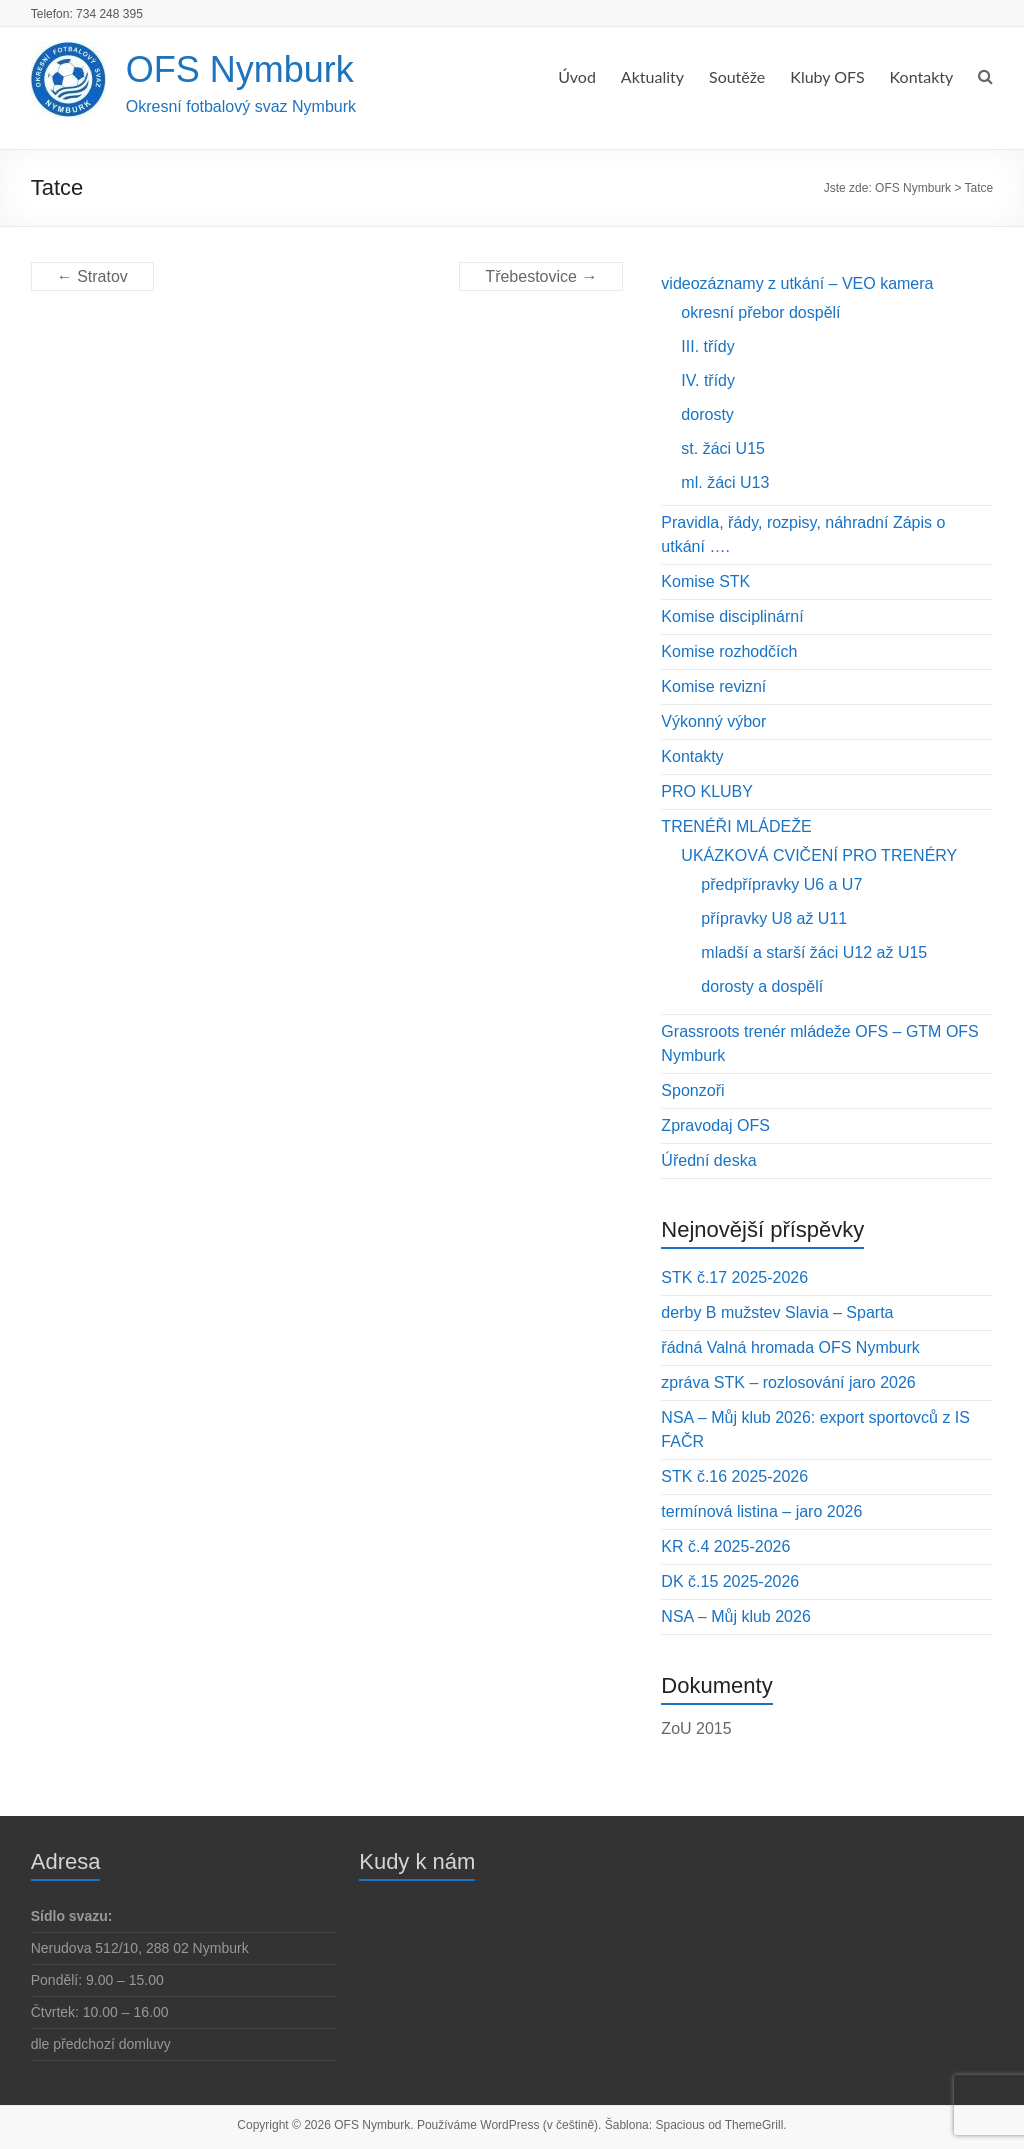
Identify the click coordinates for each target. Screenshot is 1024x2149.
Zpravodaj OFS (715, 1125)
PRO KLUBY (707, 791)
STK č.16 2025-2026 (734, 1476)
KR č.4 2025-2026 (725, 1546)
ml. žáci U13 (725, 482)
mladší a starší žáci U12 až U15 (814, 952)
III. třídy (707, 346)
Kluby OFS (827, 76)
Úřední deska (708, 1160)
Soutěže (737, 76)
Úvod (577, 76)
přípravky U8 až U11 (774, 918)
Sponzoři (692, 1090)
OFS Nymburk (240, 69)
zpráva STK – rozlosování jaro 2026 (788, 1382)
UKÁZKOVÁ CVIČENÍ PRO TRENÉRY (819, 855)
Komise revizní (713, 686)
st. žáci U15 (723, 448)
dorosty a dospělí (762, 986)
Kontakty (922, 76)
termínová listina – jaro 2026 (761, 1511)
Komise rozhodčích (729, 651)
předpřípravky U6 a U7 (781, 884)
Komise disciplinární (732, 616)
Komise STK (705, 581)
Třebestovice (541, 276)
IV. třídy (708, 380)
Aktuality (652, 76)
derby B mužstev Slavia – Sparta (777, 1312)
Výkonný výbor (713, 721)
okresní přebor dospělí (760, 312)
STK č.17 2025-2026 (734, 1277)
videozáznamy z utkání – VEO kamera (797, 283)
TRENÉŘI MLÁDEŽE (736, 826)
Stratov (92, 276)
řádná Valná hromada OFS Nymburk (790, 1347)
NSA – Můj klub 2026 (735, 1616)
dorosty (707, 414)
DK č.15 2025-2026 (730, 1581)
